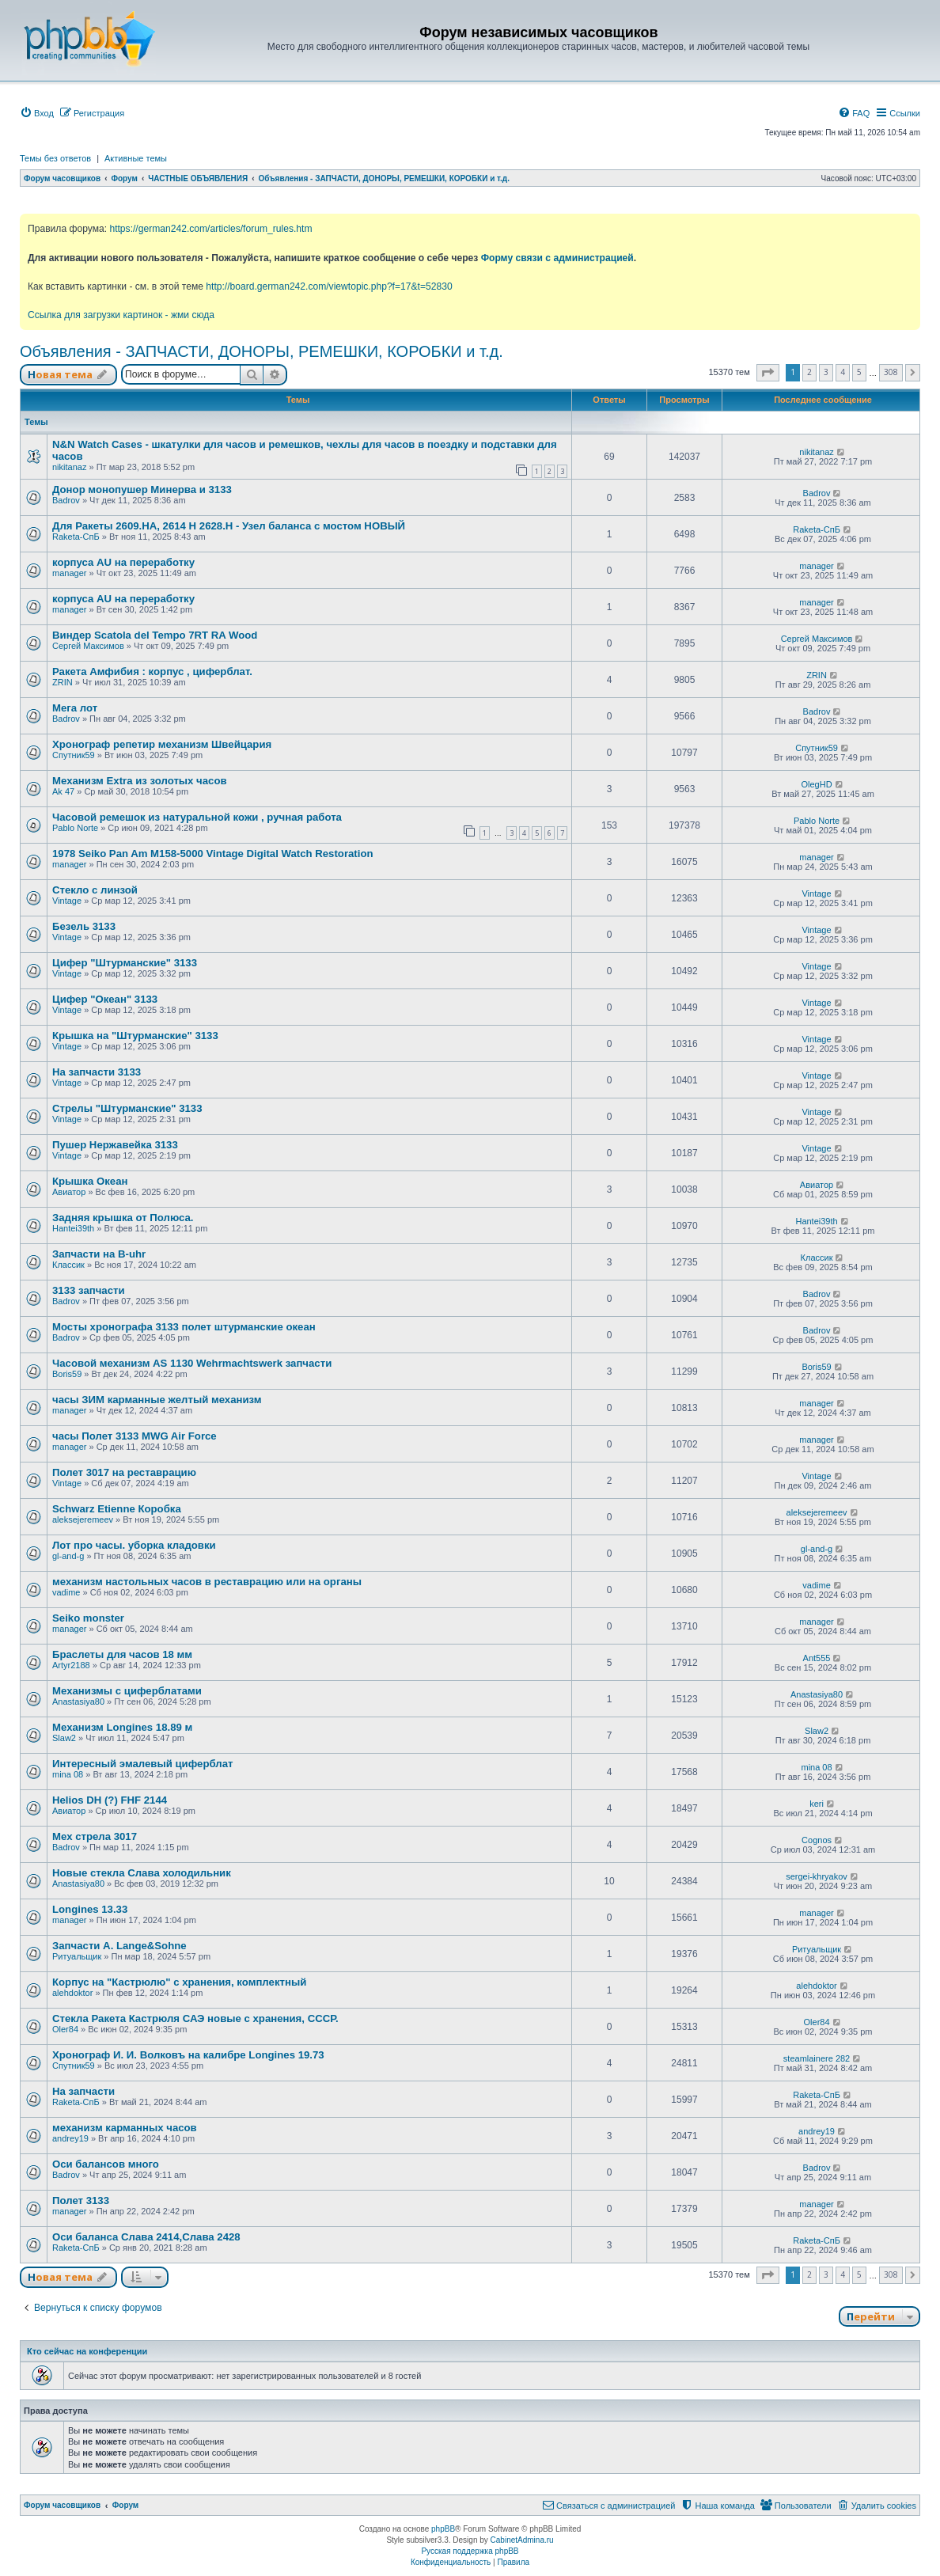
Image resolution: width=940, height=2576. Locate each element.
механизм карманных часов (124, 2128)
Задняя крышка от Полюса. (123, 1218)
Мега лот (74, 708)
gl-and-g (68, 1556)
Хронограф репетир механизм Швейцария (161, 744)
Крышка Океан (89, 1181)
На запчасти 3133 (96, 1072)
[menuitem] (37, 113)
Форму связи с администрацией (557, 258)
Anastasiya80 (78, 1701)
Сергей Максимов (88, 646)
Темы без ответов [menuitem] (55, 158)
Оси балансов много (105, 2164)
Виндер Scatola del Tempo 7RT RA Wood (154, 635)
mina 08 (67, 1774)
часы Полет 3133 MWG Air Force (134, 1436)
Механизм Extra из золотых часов (139, 781)
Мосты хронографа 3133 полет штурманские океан (184, 1327)
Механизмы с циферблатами (127, 1691)
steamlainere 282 (816, 2058)
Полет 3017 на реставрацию (124, 1472)
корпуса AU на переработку (123, 562)
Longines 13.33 (89, 1909)
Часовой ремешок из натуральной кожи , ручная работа (197, 817)
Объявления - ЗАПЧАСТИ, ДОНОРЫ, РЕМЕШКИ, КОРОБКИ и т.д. (261, 351)
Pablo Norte (75, 828)
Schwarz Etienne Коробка (116, 1509)
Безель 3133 (84, 926)
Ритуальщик (76, 1956)
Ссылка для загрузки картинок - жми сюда (121, 315)
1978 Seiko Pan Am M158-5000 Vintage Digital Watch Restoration (212, 853)
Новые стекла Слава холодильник (141, 1873)
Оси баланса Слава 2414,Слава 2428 (146, 2237)
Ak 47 (63, 791)
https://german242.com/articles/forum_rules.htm (210, 228)
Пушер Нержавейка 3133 (115, 1145)
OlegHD (816, 784)
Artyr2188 (71, 1665)
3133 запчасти (88, 1290)
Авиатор (68, 1192)
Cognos (817, 1840)
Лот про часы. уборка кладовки (134, 1545)
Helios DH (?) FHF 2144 (109, 1800)
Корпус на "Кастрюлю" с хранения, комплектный (179, 1982)
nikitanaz (69, 467)
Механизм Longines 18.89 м (122, 1727)
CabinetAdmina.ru (522, 2540)
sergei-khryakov (816, 1876)
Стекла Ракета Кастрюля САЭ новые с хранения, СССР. (195, 2018)
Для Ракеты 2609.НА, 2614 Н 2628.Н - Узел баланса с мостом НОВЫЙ (228, 526)
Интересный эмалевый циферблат (142, 1764)
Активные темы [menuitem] (135, 158)
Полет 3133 (80, 2200)
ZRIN (62, 682)
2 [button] (809, 371)
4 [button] (842, 371)
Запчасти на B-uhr (99, 1254)
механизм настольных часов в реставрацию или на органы (207, 1582)
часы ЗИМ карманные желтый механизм (157, 1400)
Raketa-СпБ (76, 536)
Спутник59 (73, 755)
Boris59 (66, 1374)
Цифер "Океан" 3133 (104, 999)
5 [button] (859, 371)
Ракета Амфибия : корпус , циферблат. (152, 671)
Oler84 (65, 2029)
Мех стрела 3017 (94, 1836)
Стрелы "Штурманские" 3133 (127, 1108)
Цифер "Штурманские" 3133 (124, 963)
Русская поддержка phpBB (469, 2551)
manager (69, 573)
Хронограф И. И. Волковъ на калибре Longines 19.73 (188, 2055)
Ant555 (817, 1658)
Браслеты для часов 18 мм (122, 1654)
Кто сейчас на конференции (87, 2351)
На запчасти (83, 2091)
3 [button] (826, 371)
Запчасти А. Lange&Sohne (119, 1946)
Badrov (66, 500)
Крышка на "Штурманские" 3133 (135, 1035)
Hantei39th (73, 1228)
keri (816, 1803)
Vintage (66, 900)
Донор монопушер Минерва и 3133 (142, 489)
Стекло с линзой (95, 890)
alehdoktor (72, 1992)
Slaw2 (64, 1738)
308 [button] (891, 371)
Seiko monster (88, 1618)
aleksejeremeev (82, 1519)
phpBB (443, 2529)
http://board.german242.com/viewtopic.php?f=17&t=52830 (329, 286)
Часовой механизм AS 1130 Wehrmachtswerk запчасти (192, 1363)
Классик (68, 1264)
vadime (66, 1592)
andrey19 (70, 2138)
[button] (767, 372)
